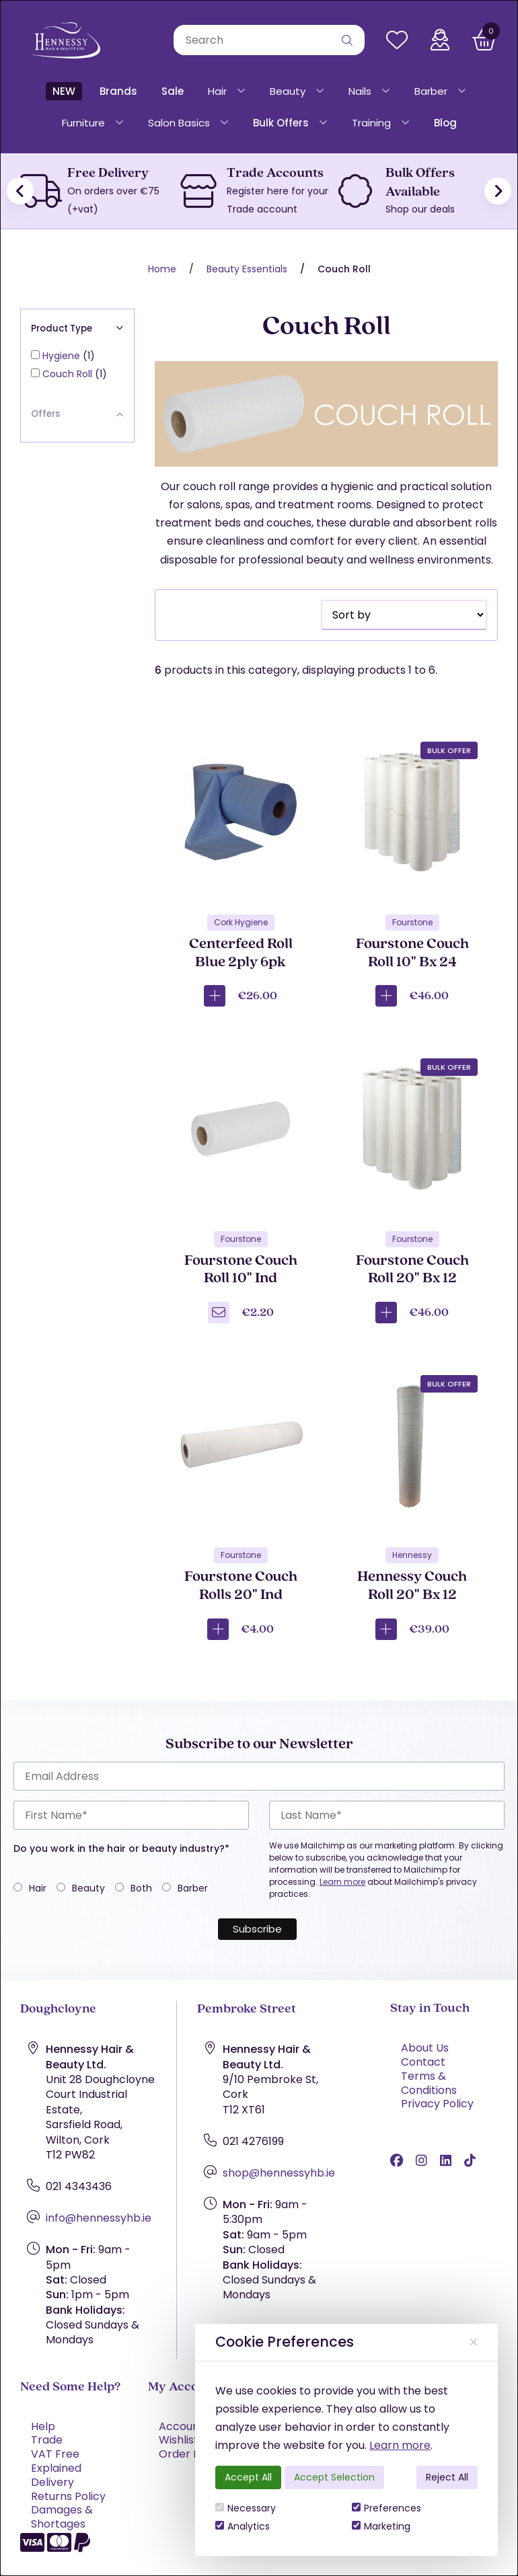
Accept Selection (334, 2477)
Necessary (245, 2508)
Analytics (242, 2526)
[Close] (474, 2342)
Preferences (386, 2508)
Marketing (381, 2526)
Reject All (447, 2477)
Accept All (248, 2477)
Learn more (400, 2445)
